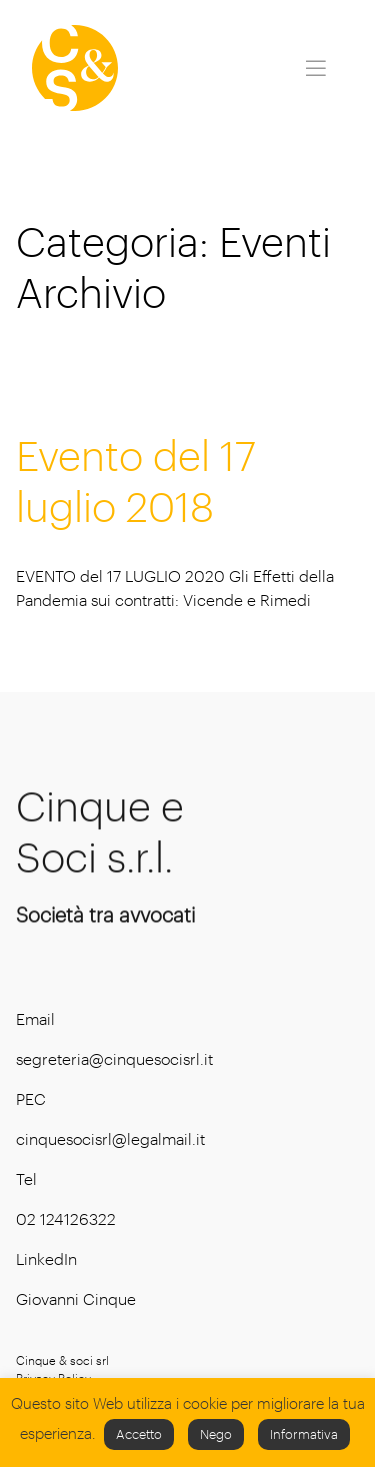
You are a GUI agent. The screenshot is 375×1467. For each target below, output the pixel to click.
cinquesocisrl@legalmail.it (110, 1138)
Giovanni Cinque (76, 1298)
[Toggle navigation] (316, 68)
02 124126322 (66, 1218)
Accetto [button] (139, 1434)
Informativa (304, 1434)
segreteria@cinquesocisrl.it (114, 1058)
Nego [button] (216, 1434)
